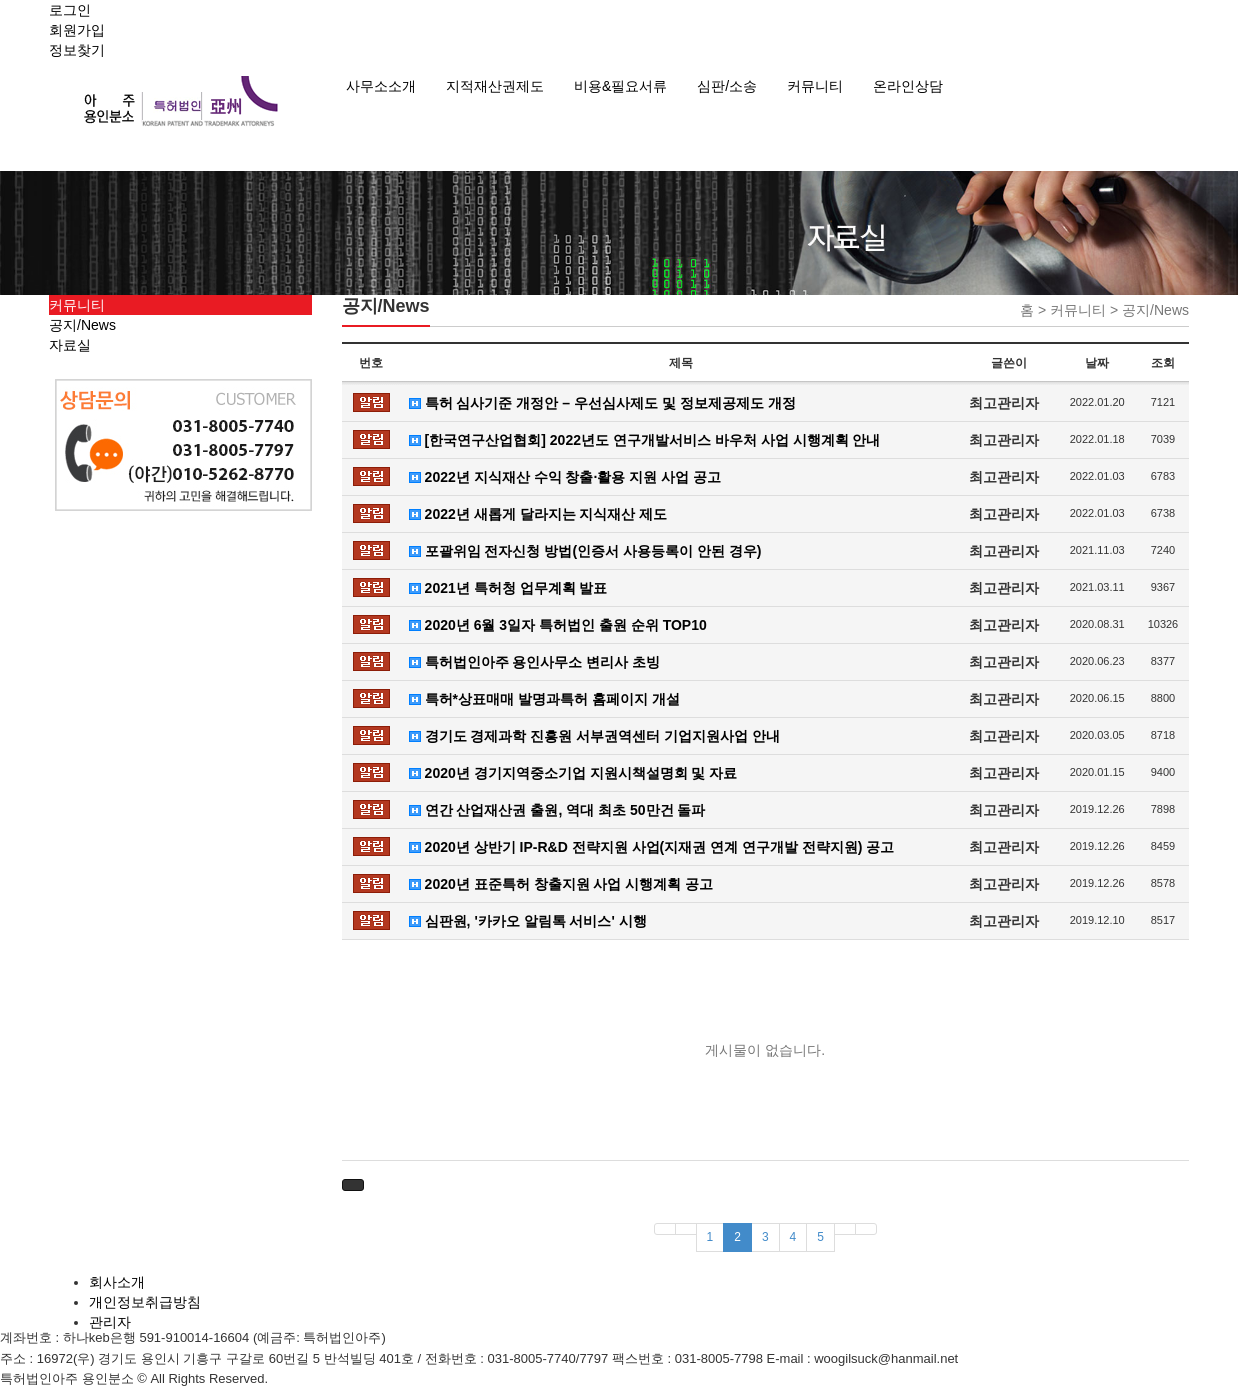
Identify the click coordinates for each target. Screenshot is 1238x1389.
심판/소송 (727, 86)
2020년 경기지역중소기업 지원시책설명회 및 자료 (573, 773)
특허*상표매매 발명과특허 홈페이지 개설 (544, 699)
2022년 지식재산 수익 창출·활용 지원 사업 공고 (565, 477)
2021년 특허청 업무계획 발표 (508, 588)
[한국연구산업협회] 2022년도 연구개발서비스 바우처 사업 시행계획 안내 (645, 440)
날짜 (1097, 363)
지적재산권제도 (495, 86)
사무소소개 (381, 86)
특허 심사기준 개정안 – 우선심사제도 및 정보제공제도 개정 (602, 403)
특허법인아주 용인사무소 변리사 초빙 (535, 662)
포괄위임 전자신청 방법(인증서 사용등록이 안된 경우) (585, 551)
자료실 (70, 345)
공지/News (82, 325)
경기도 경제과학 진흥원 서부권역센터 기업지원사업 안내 (594, 736)
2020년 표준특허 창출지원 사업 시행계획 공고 (561, 884)
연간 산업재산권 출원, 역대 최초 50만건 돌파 (557, 810)
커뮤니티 (815, 86)
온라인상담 (908, 86)
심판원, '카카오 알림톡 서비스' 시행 (528, 921)
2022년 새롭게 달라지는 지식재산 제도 (538, 514)
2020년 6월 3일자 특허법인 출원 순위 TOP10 (558, 625)
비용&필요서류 (620, 86)
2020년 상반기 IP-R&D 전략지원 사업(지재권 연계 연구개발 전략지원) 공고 (652, 847)
